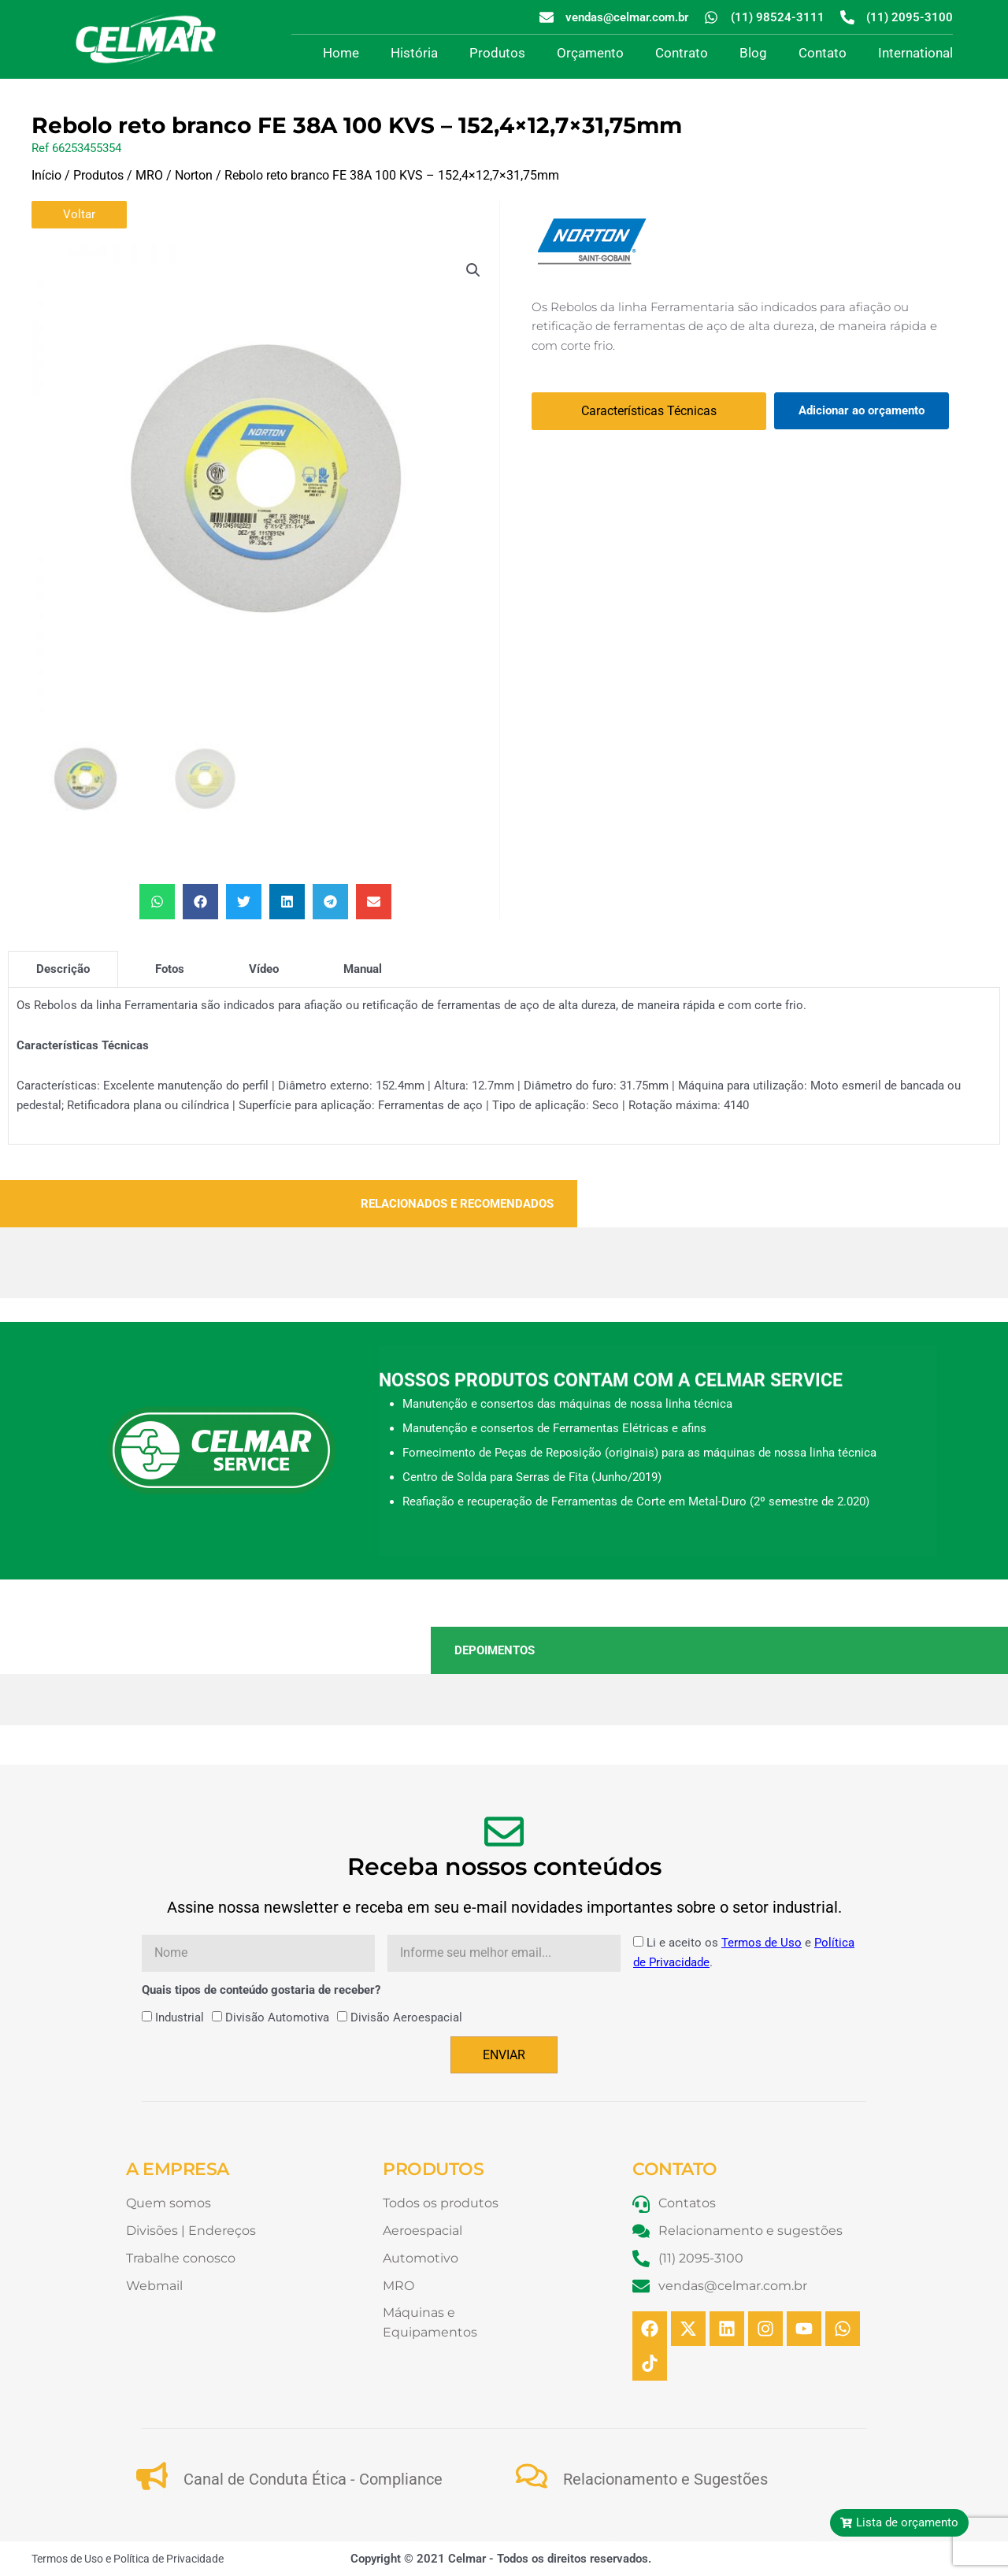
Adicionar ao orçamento (862, 410)
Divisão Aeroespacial (406, 2017)
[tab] (63, 968)
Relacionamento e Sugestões (665, 2478)
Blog (753, 53)
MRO (149, 175)
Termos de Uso (761, 1942)
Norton (194, 175)
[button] (473, 270)
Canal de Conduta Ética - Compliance (313, 2478)
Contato (823, 53)
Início (46, 175)
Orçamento (590, 53)
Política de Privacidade (168, 2558)
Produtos (497, 53)
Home (341, 53)
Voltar (79, 214)
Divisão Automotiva (277, 2017)
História (414, 53)
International (915, 53)
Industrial (179, 2017)
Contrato (681, 53)
